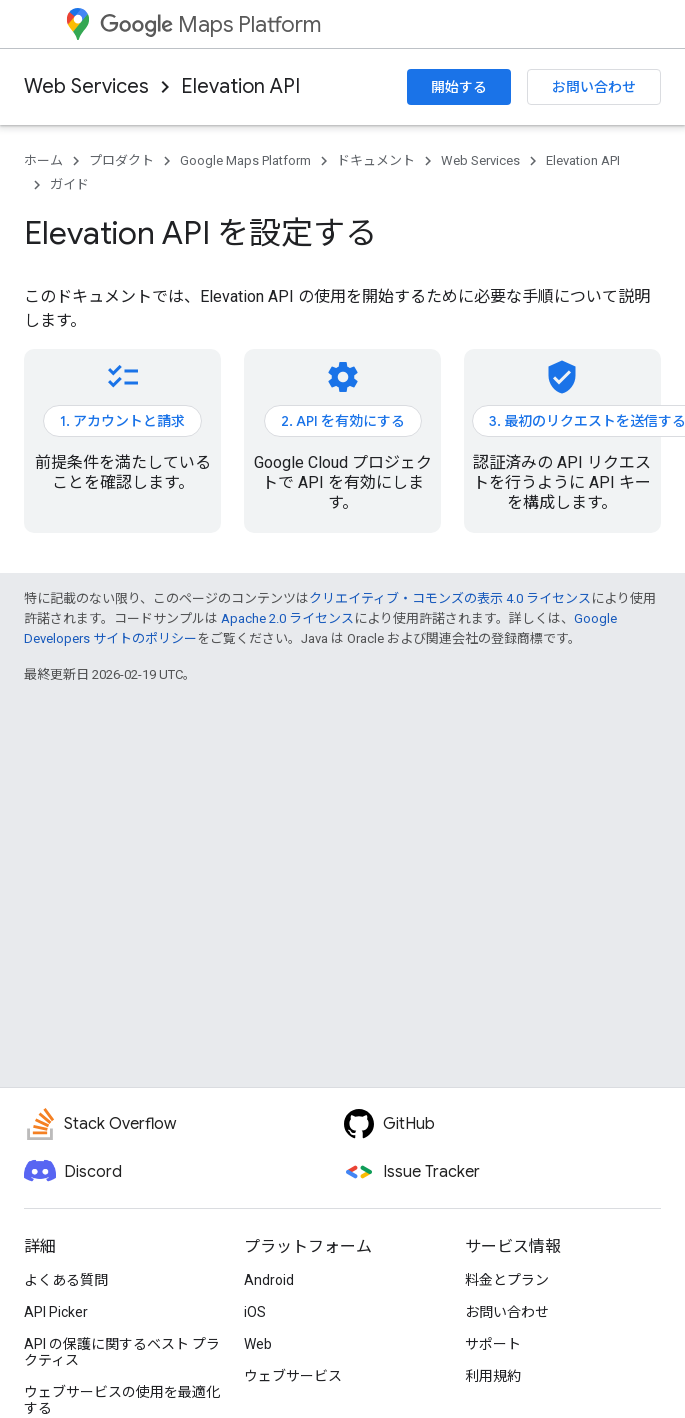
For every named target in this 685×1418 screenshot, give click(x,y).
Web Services (86, 86)
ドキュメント (376, 160)
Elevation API (240, 86)
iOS (255, 1312)
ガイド (69, 184)
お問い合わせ (594, 87)
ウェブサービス (293, 1376)
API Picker (56, 1312)
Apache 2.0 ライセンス (287, 618)
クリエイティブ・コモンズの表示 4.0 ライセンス (450, 598)
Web (258, 1344)
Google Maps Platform (245, 160)
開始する (459, 87)
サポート (493, 1344)
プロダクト (121, 160)
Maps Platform (210, 24)
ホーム (43, 160)
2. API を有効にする (343, 421)
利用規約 (493, 1376)
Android (269, 1280)
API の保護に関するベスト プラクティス (122, 1352)
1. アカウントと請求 (122, 421)
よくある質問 (66, 1280)
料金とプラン (507, 1280)
